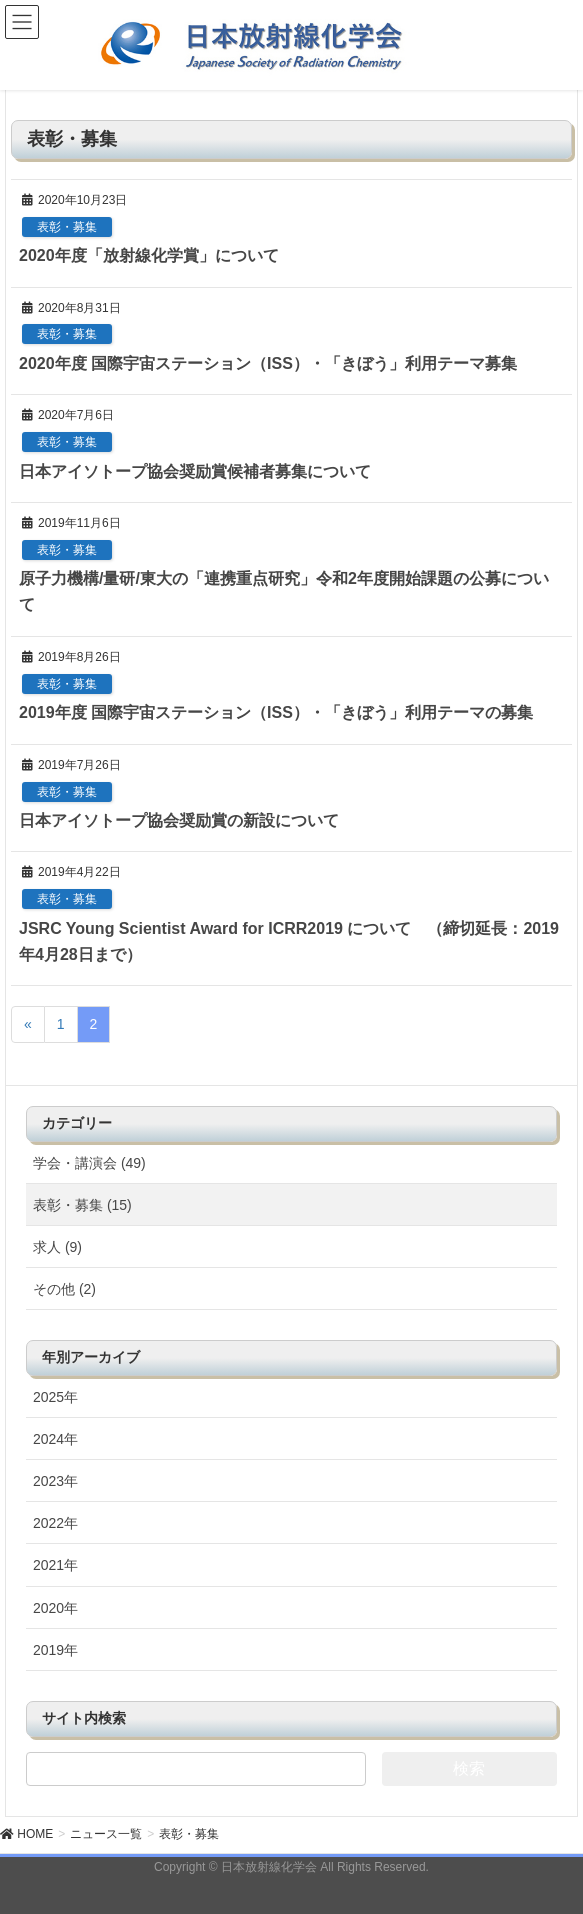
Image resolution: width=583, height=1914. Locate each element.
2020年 (55, 1608)
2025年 (55, 1397)
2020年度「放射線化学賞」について (149, 255)
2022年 (55, 1523)
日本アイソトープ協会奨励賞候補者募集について (195, 471)
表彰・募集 (67, 227)
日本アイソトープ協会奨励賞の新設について (179, 820)
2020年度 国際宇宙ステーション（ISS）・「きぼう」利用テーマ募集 (268, 363)
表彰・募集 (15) (82, 1205)
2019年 (55, 1650)
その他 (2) (64, 1289)
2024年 (55, 1439)
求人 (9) (57, 1247)
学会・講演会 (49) (89, 1163)
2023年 (55, 1481)
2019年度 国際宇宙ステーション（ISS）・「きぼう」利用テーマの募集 (276, 712)
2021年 (55, 1565)
